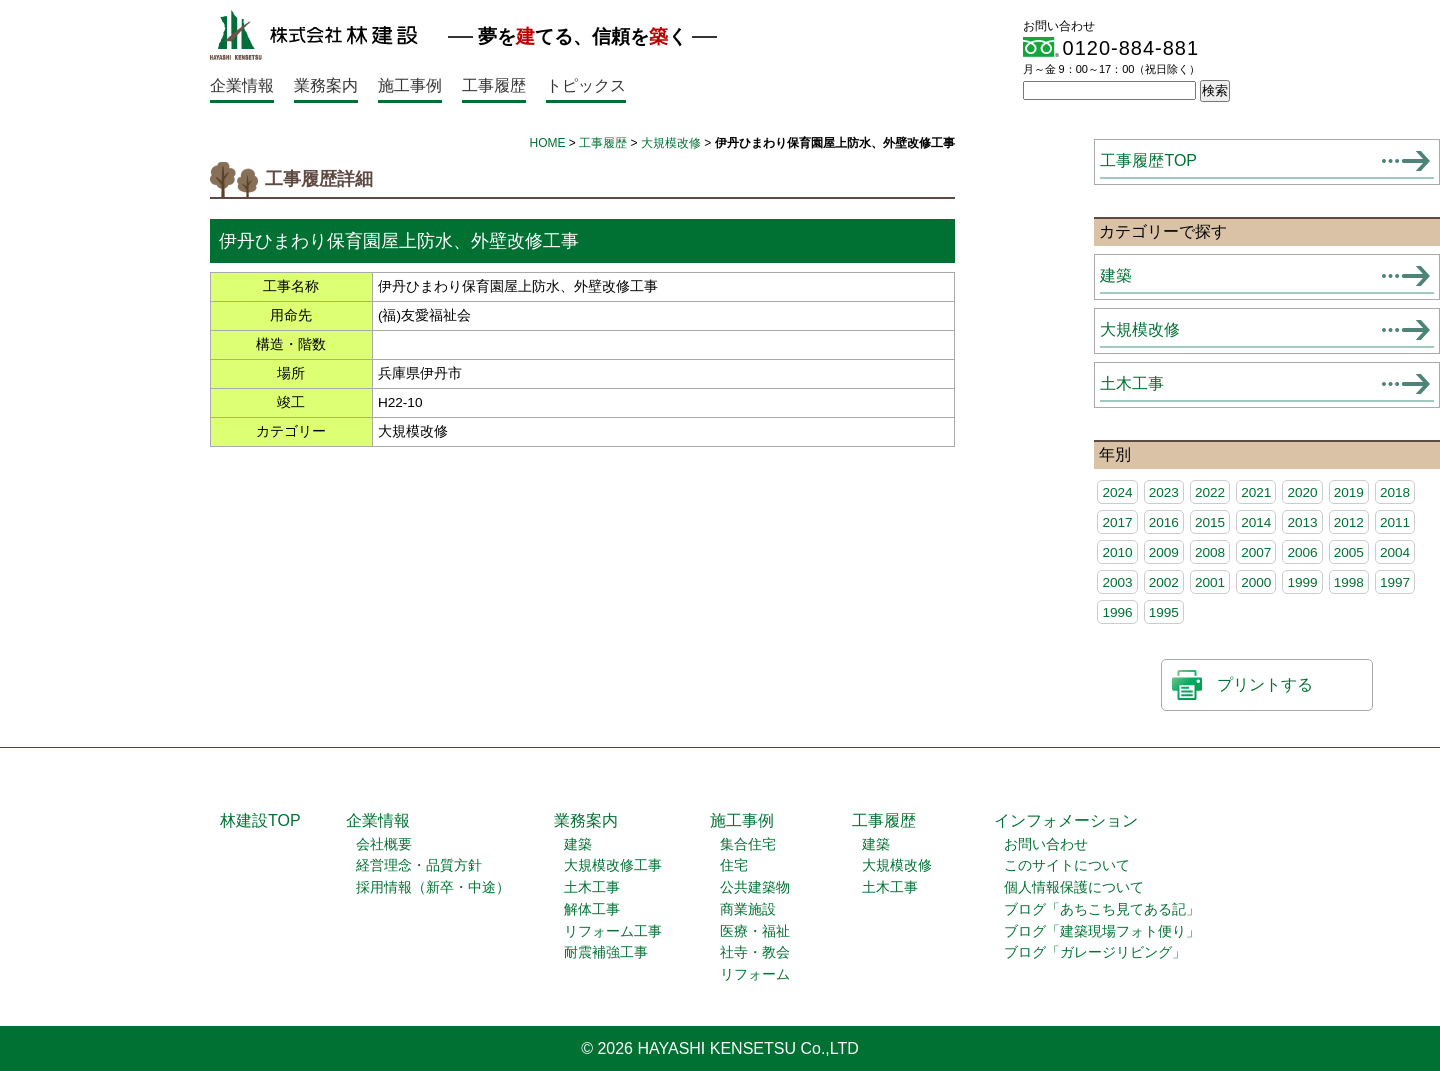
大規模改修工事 (613, 865)
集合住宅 (748, 844)
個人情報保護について (1074, 887)
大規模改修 (671, 143)
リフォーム (755, 974)
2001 (1210, 582)
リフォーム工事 (613, 931)
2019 (1349, 492)
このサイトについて (1067, 865)
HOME (548, 143)
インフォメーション (1066, 820)
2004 (1395, 552)
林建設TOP (260, 820)
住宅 (734, 865)
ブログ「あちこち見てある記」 (1102, 909)
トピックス (586, 85)
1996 (1117, 612)
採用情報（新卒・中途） (433, 887)
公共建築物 (755, 887)
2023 (1164, 492)
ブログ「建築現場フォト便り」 (1102, 931)
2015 (1210, 522)
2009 (1164, 552)
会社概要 (384, 844)
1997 (1395, 582)
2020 (1302, 492)
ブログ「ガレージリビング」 (1095, 952)
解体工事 (592, 909)
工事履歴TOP (1148, 160)
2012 (1349, 522)
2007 (1256, 552)
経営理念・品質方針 (419, 865)
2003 (1117, 582)
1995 (1164, 612)
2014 (1256, 522)
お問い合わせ (1046, 844)
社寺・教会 (755, 952)
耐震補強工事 (606, 952)
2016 (1164, 522)
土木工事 (1132, 383)
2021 (1256, 492)
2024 (1117, 492)
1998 (1349, 582)
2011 (1395, 522)
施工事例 (410, 85)
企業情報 (242, 85)
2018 (1395, 492)
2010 (1117, 552)
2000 (1256, 582)
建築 (1116, 275)
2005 (1349, 552)
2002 (1164, 582)
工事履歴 (494, 85)
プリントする (1265, 684)
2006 (1302, 552)
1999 (1302, 582)
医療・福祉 (755, 931)
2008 (1210, 552)
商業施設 (748, 909)
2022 (1210, 492)
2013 (1302, 522)
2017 (1117, 522)
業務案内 (326, 85)
